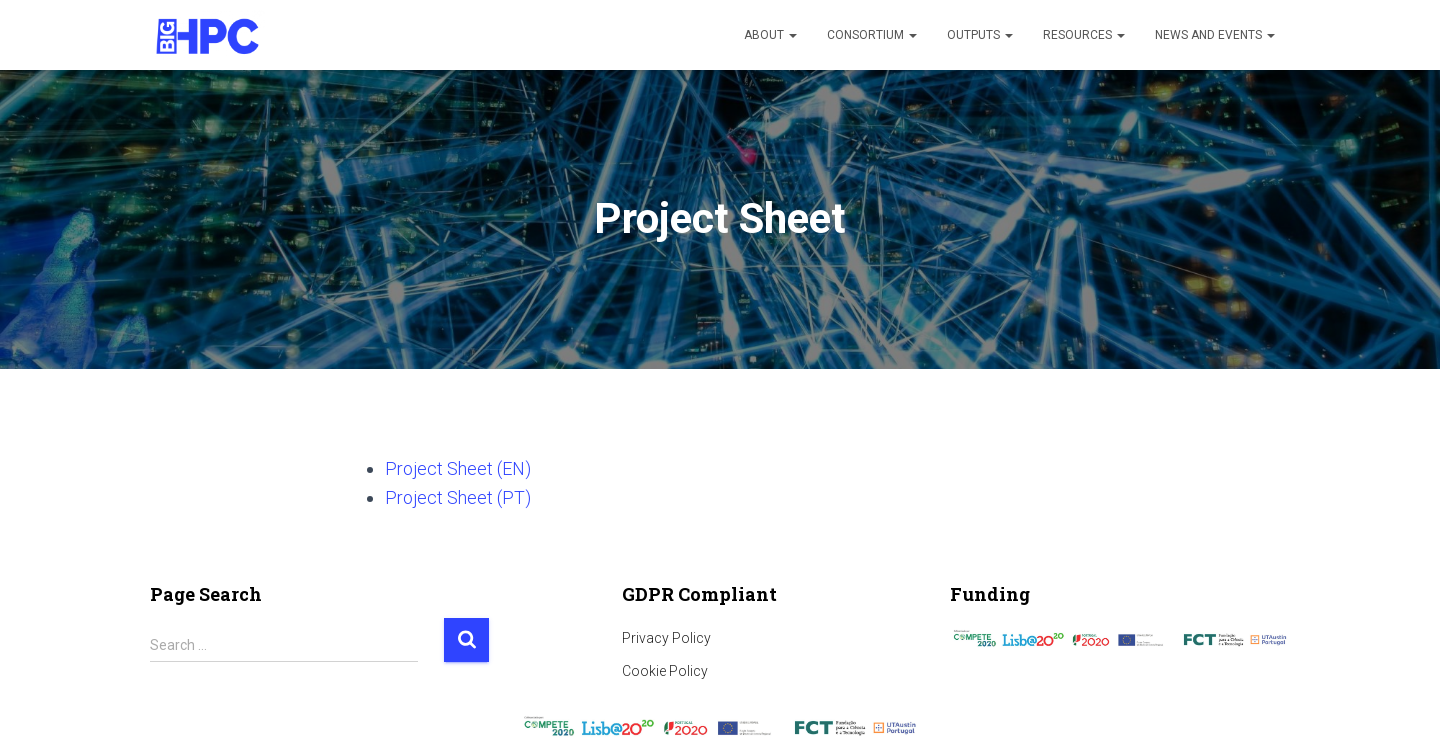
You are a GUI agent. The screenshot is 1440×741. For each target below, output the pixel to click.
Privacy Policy (666, 638)
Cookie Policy (665, 671)
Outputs (980, 35)
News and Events (1215, 35)
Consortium (872, 35)
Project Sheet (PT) (458, 497)
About (770, 35)
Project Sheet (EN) (458, 468)
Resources (1084, 35)
